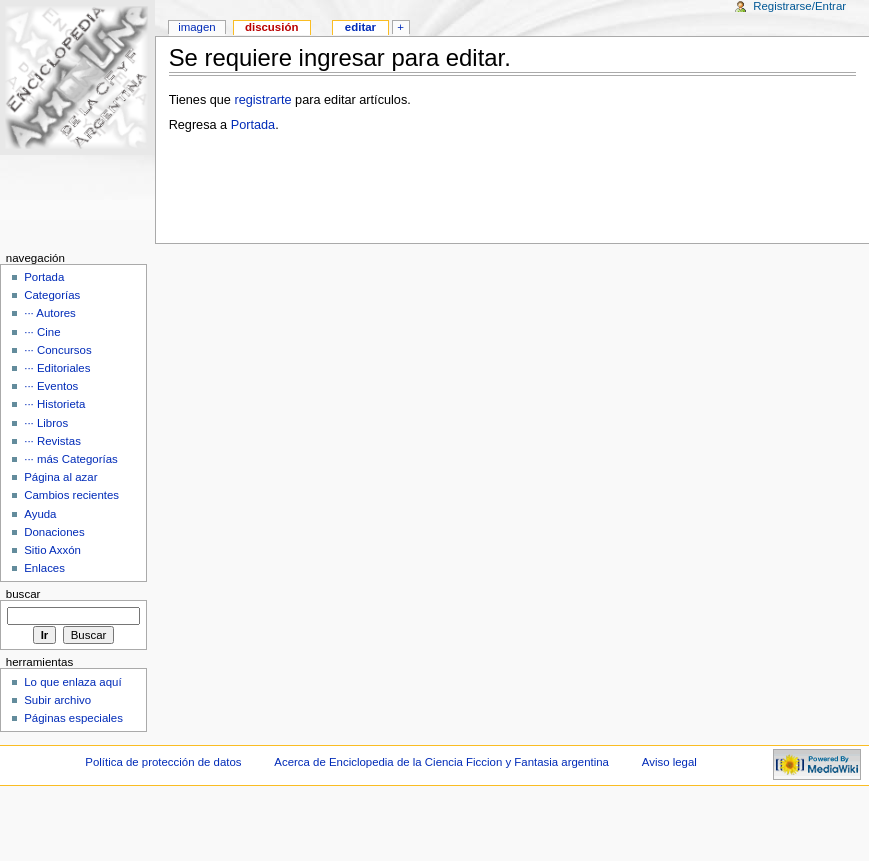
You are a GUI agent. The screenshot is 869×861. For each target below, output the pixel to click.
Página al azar (60, 477)
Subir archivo (57, 700)
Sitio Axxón (52, 550)
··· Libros (46, 423)
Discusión (271, 27)
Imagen (197, 27)
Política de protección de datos (163, 762)
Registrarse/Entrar (799, 6)
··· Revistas (52, 441)
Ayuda (40, 514)
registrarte (262, 100)
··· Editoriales (57, 368)
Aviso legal (669, 762)
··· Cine (42, 332)
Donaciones (54, 532)
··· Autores (50, 313)
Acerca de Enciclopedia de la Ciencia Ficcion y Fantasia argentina (441, 762)
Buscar (23, 594)
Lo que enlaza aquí (72, 682)
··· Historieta (54, 404)
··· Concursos (57, 350)
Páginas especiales (73, 718)
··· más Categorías (71, 459)
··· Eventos (51, 386)
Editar (360, 27)
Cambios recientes (71, 495)
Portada (253, 125)
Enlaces (44, 568)
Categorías (52, 295)
